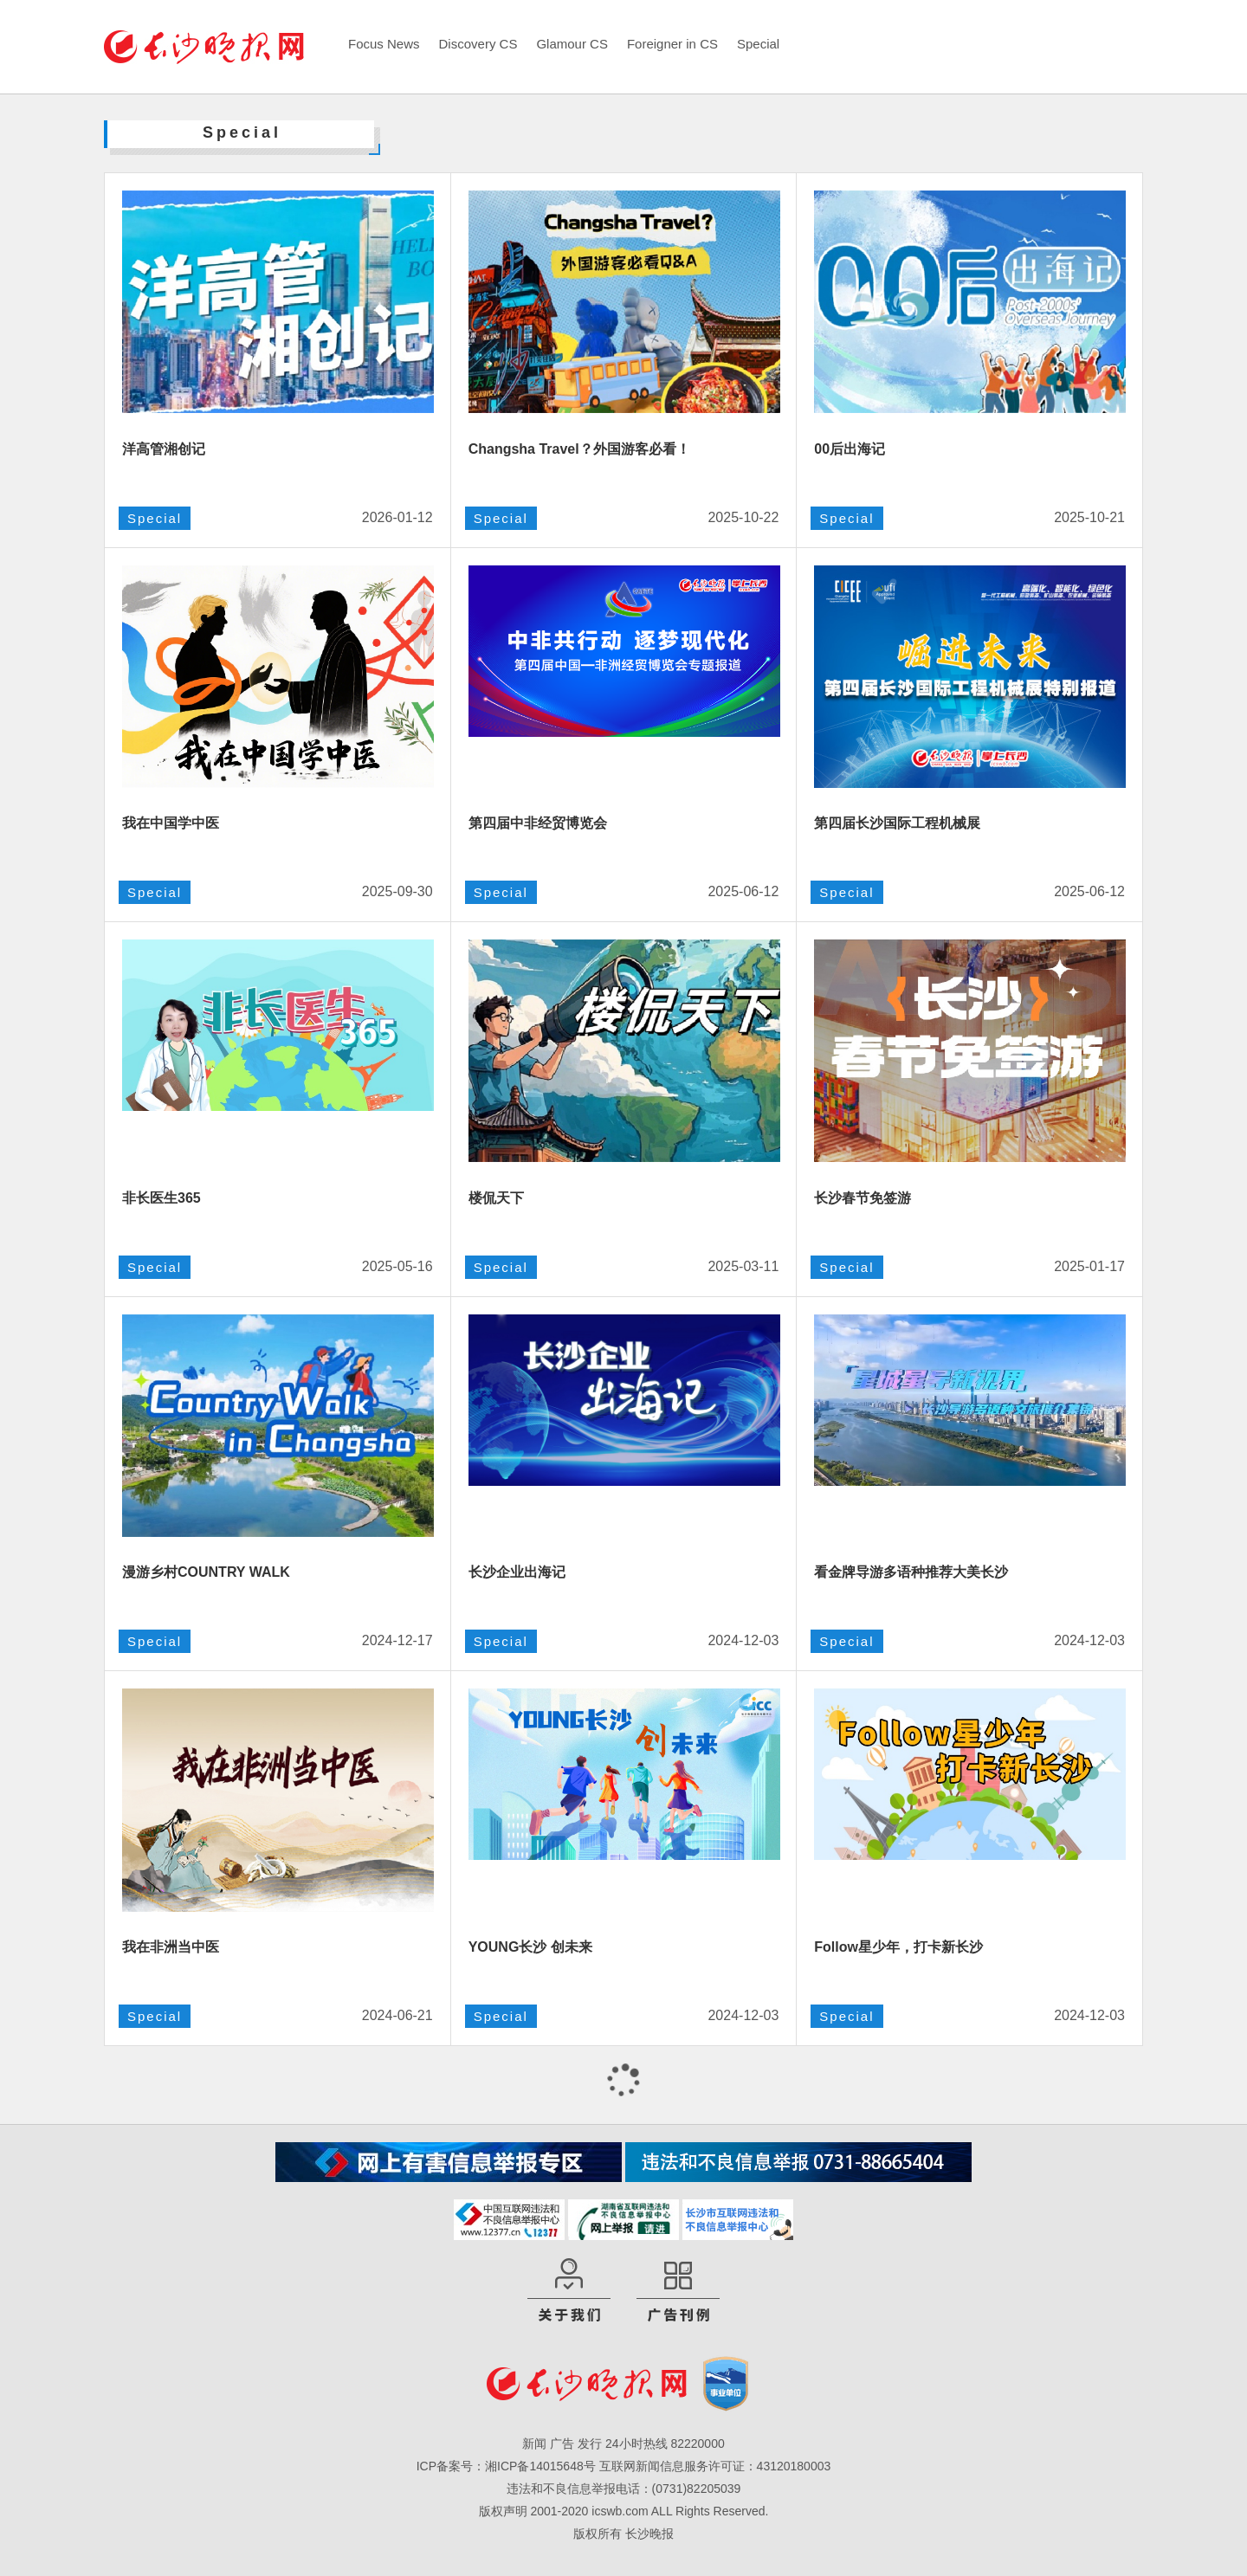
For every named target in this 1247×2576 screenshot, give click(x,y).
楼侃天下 (496, 1198)
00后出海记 (849, 449)
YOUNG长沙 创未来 (530, 1947)
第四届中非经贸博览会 (537, 823)
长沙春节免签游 (862, 1198)
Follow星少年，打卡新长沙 (898, 1947)
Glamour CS (572, 43)
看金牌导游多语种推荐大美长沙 (911, 1572)
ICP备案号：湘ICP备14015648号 (506, 2466)
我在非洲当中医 (170, 1947)
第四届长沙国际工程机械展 (897, 823)
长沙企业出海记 (516, 1572)
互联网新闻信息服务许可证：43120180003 (715, 2466)
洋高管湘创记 (163, 449)
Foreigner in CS (672, 43)
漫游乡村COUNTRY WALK (206, 1572)
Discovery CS (478, 43)
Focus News (384, 43)
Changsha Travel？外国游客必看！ (579, 449)
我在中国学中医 (170, 823)
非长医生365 (161, 1198)
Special (758, 43)
